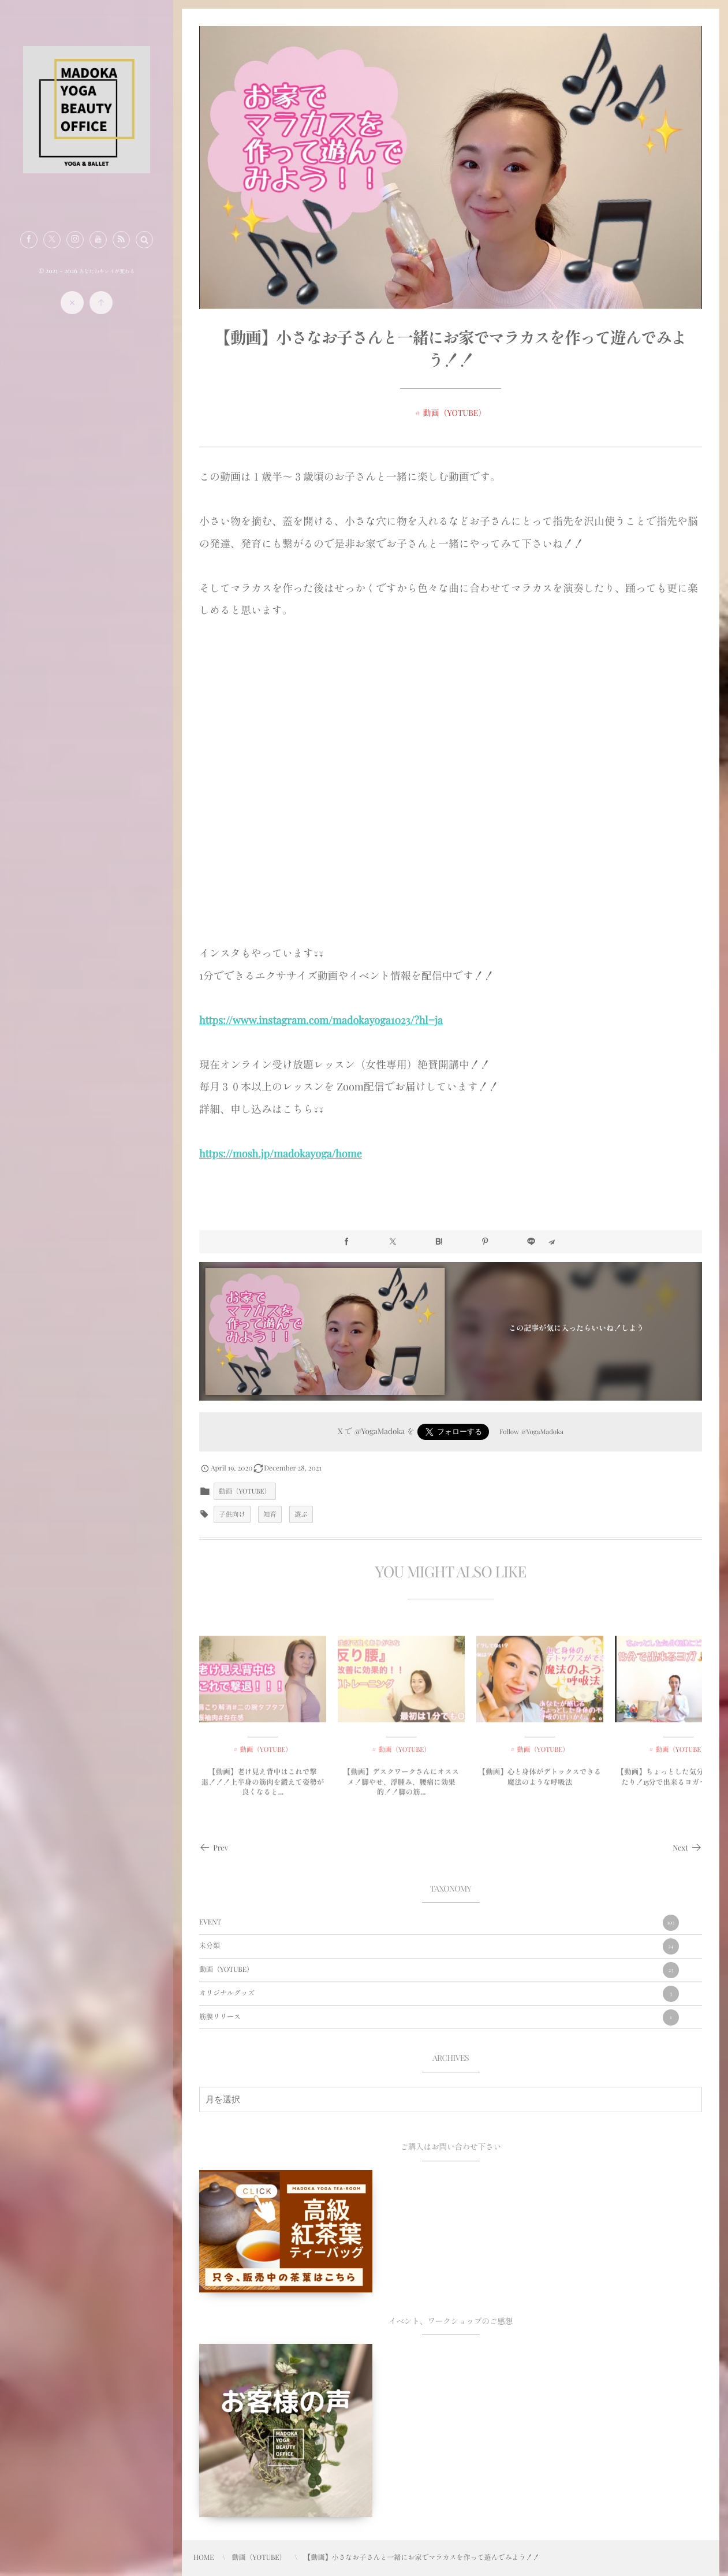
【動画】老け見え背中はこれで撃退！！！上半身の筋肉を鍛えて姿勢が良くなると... (262, 1789)
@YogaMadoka (379, 1431)
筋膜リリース (439, 2017)
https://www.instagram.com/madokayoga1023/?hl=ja (321, 1020)
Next (687, 1848)
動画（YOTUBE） (455, 412)
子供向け (232, 1514)
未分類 (439, 1946)
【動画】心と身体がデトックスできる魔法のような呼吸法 (540, 1784)
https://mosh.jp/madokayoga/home (280, 1153)
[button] (144, 239)
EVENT (439, 1923)
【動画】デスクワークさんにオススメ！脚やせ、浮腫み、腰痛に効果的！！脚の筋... (401, 1789)
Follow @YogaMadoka (531, 1431)
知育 (270, 1514)
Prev (213, 1848)
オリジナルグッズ (439, 1994)
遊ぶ (301, 1514)
